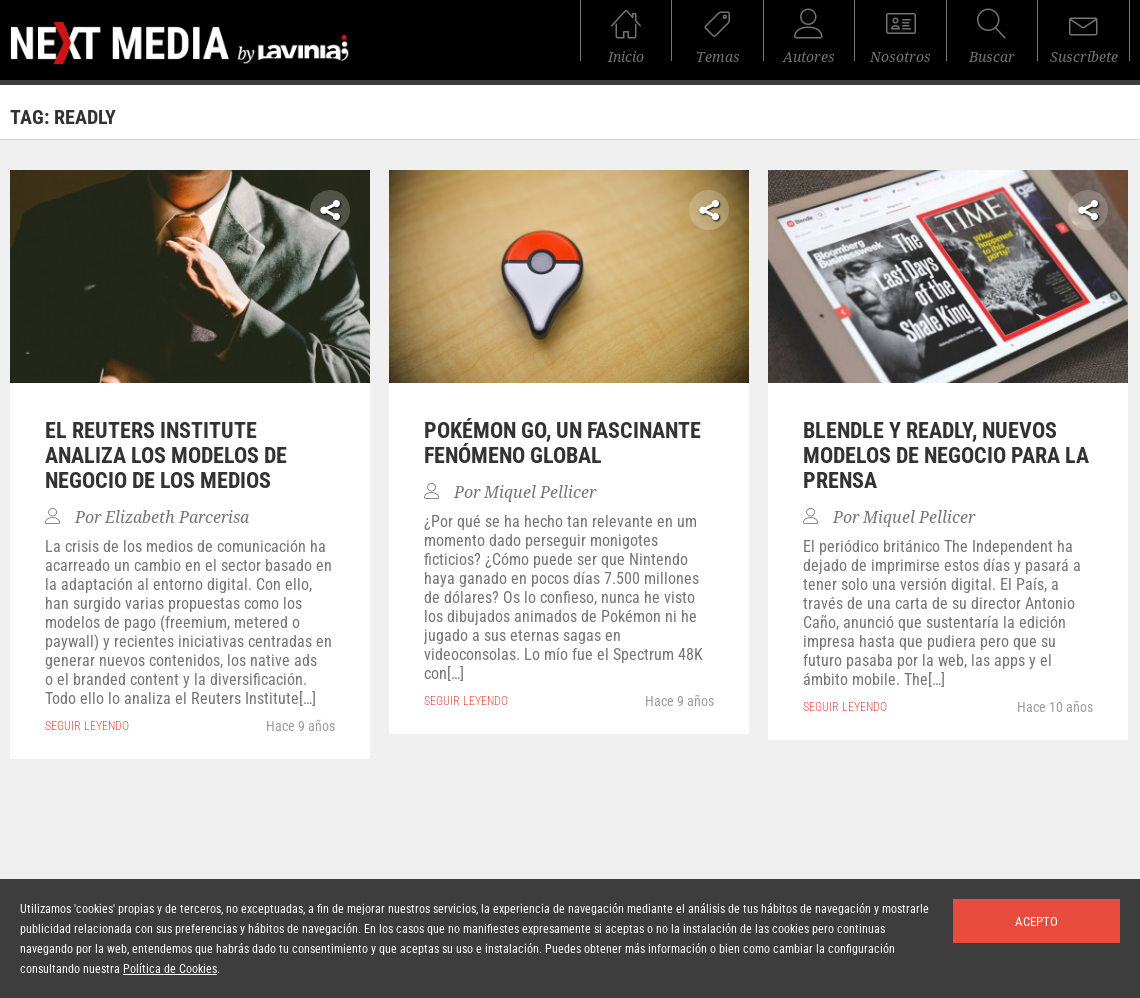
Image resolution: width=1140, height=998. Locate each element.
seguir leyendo (87, 726)
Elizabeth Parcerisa (177, 517)
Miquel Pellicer (540, 492)
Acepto (1036, 921)
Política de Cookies (170, 969)
